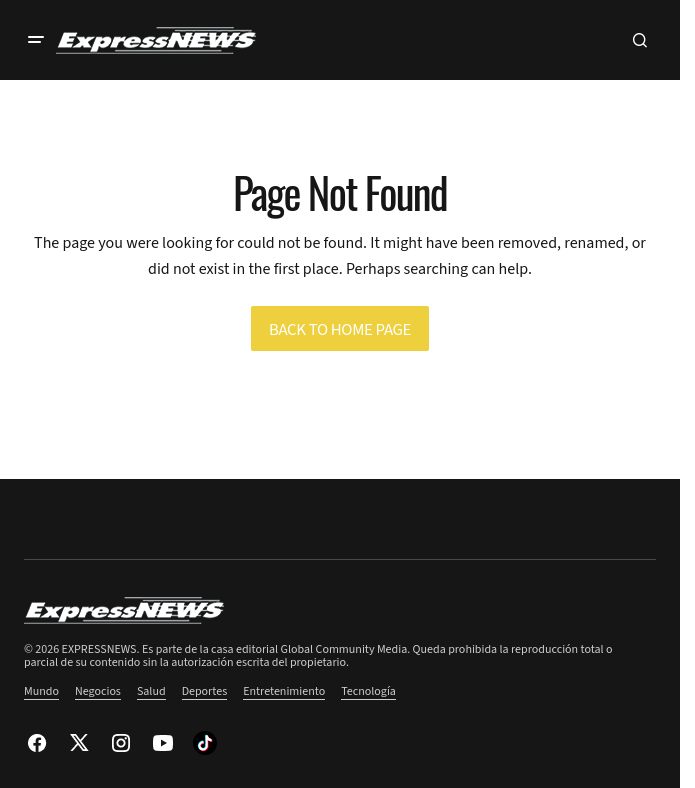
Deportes (205, 691)
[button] (36, 40)
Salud (151, 691)
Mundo (41, 691)
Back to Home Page (340, 330)
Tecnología (368, 691)
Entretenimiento (284, 691)
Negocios (98, 691)
